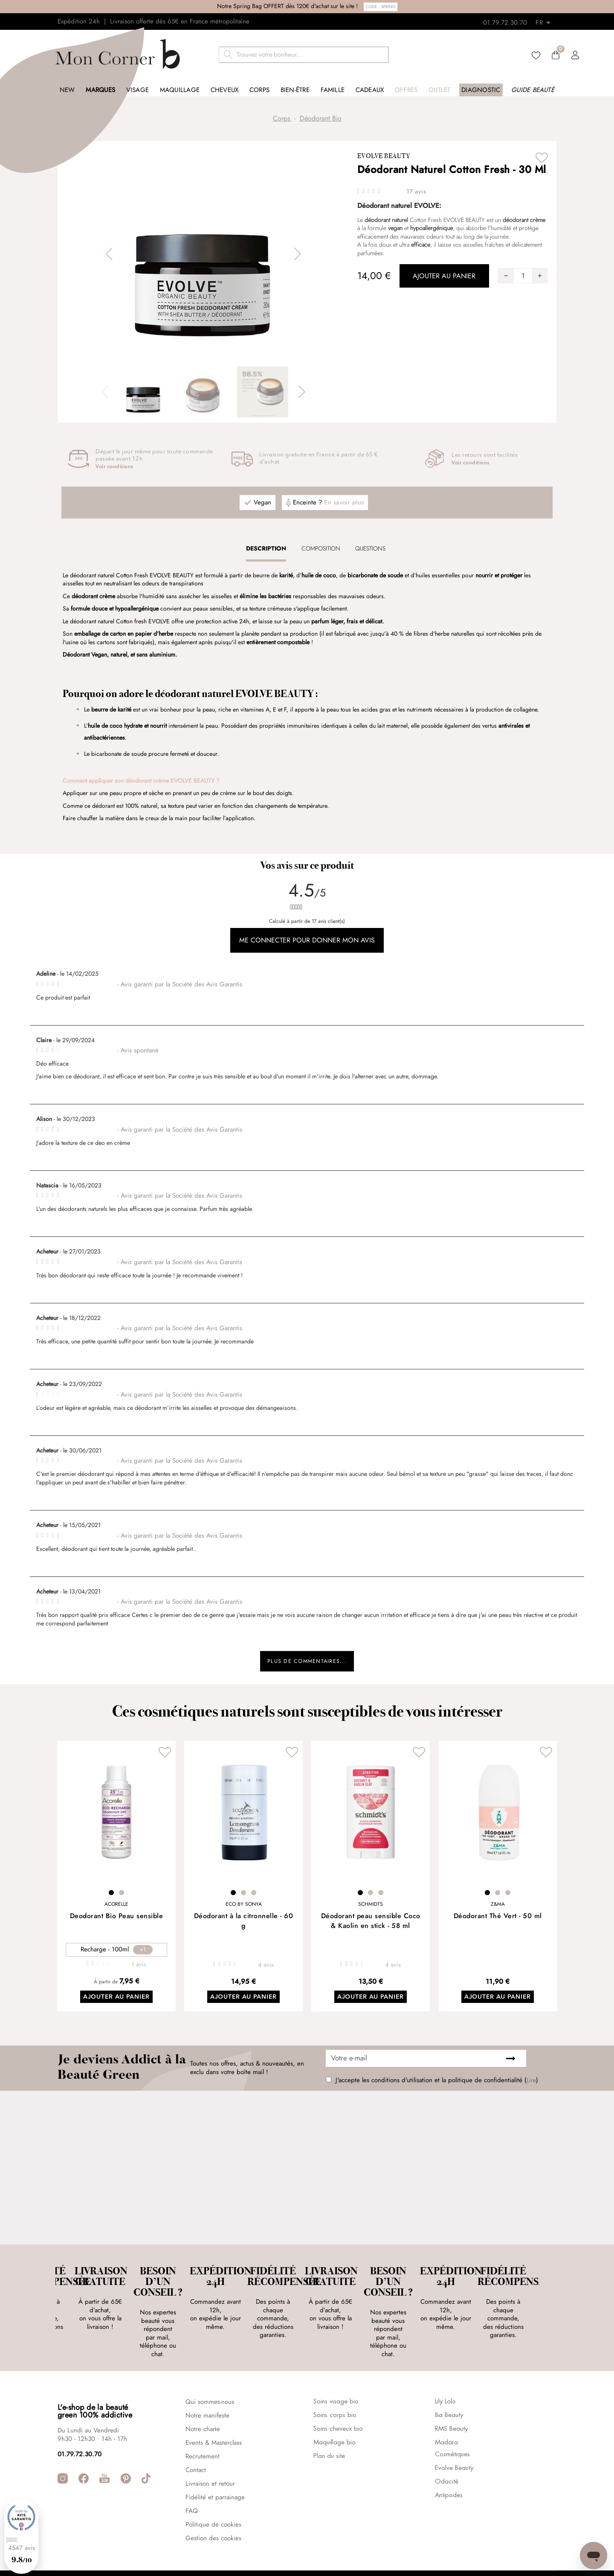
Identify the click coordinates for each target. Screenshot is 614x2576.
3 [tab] (253, 1897)
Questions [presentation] (370, 548)
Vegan (262, 502)
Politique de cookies (213, 2486)
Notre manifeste (207, 2377)
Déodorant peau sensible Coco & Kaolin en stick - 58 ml (370, 1925)
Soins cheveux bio (338, 2390)
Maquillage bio (334, 2404)
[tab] (266, 548)
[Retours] (546, 20)
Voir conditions (114, 467)
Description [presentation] (266, 548)
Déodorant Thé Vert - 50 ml (498, 1920)
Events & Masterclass (213, 2404)
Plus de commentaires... (307, 1663)
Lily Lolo (445, 2363)
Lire (531, 2085)
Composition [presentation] (320, 548)
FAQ (191, 2472)
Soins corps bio (334, 2377)
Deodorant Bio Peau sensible (116, 1920)
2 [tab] (121, 1897)
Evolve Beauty (384, 156)
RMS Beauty (451, 2390)
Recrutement (202, 2418)
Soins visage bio (336, 2363)
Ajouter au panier (116, 2002)
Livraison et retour (210, 2445)
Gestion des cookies (213, 2499)
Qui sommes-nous (209, 2363)
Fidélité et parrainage (215, 2459)
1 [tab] (111, 1897)
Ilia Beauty (449, 2377)
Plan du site (329, 2418)
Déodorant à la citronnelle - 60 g (243, 1925)
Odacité (446, 2443)
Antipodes (449, 2457)
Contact (195, 2431)
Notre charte (202, 2390)
